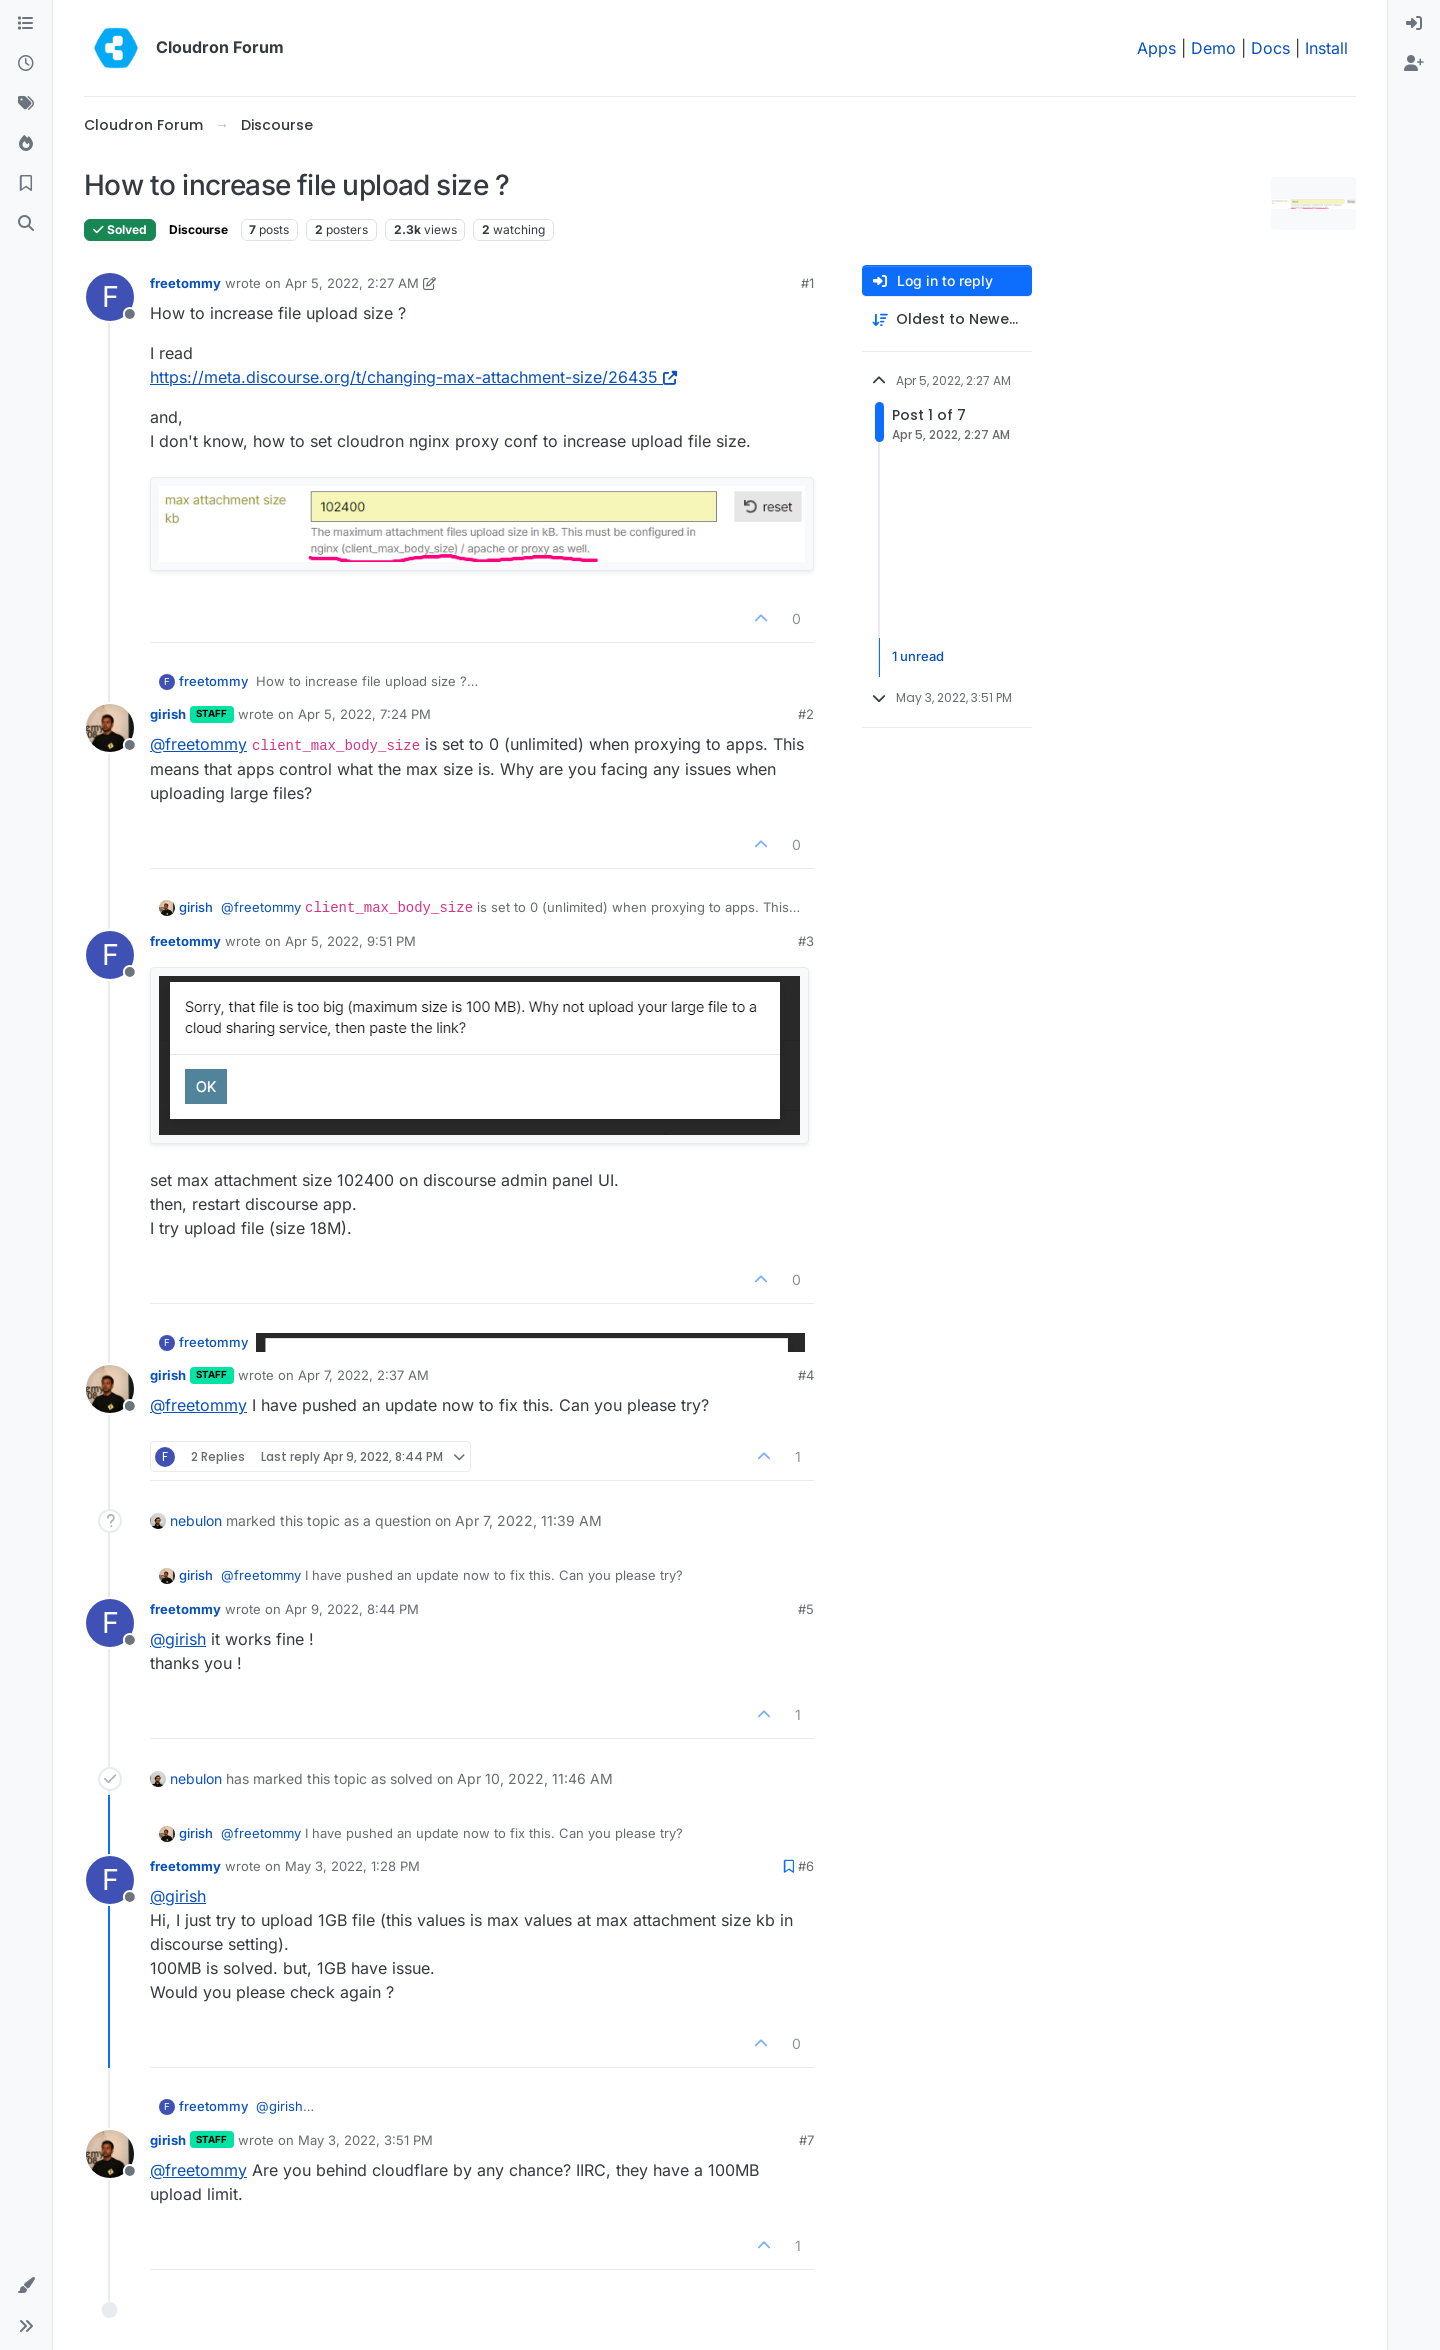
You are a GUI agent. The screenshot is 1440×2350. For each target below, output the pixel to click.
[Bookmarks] (26, 184)
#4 (806, 1375)
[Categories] (26, 24)
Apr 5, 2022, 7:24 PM (364, 714)
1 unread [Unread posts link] (918, 657)
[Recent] (26, 64)
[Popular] (26, 144)
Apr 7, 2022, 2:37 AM (363, 1375)
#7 (806, 2140)
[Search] (26, 224)
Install (1326, 48)
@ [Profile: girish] (178, 1639)
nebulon (196, 1520)
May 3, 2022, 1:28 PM (352, 1866)
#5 (806, 1609)
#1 (807, 283)
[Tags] (26, 104)
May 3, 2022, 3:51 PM (365, 2140)
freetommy (185, 283)
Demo (1213, 48)
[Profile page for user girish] (110, 728)
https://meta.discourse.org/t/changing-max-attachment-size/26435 (413, 377)
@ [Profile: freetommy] (198, 744)
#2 (806, 714)
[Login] (1414, 24)
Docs (1270, 48)
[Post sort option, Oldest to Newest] (947, 319)
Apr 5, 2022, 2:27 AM (352, 283)
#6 (806, 1866)
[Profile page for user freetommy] (110, 297)
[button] (26, 2286)
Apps (1156, 48)
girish (168, 714)
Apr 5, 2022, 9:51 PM (350, 941)
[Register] (1414, 64)
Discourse (198, 229)
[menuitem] (1414, 24)
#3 (806, 941)
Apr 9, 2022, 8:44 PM (352, 1609)
